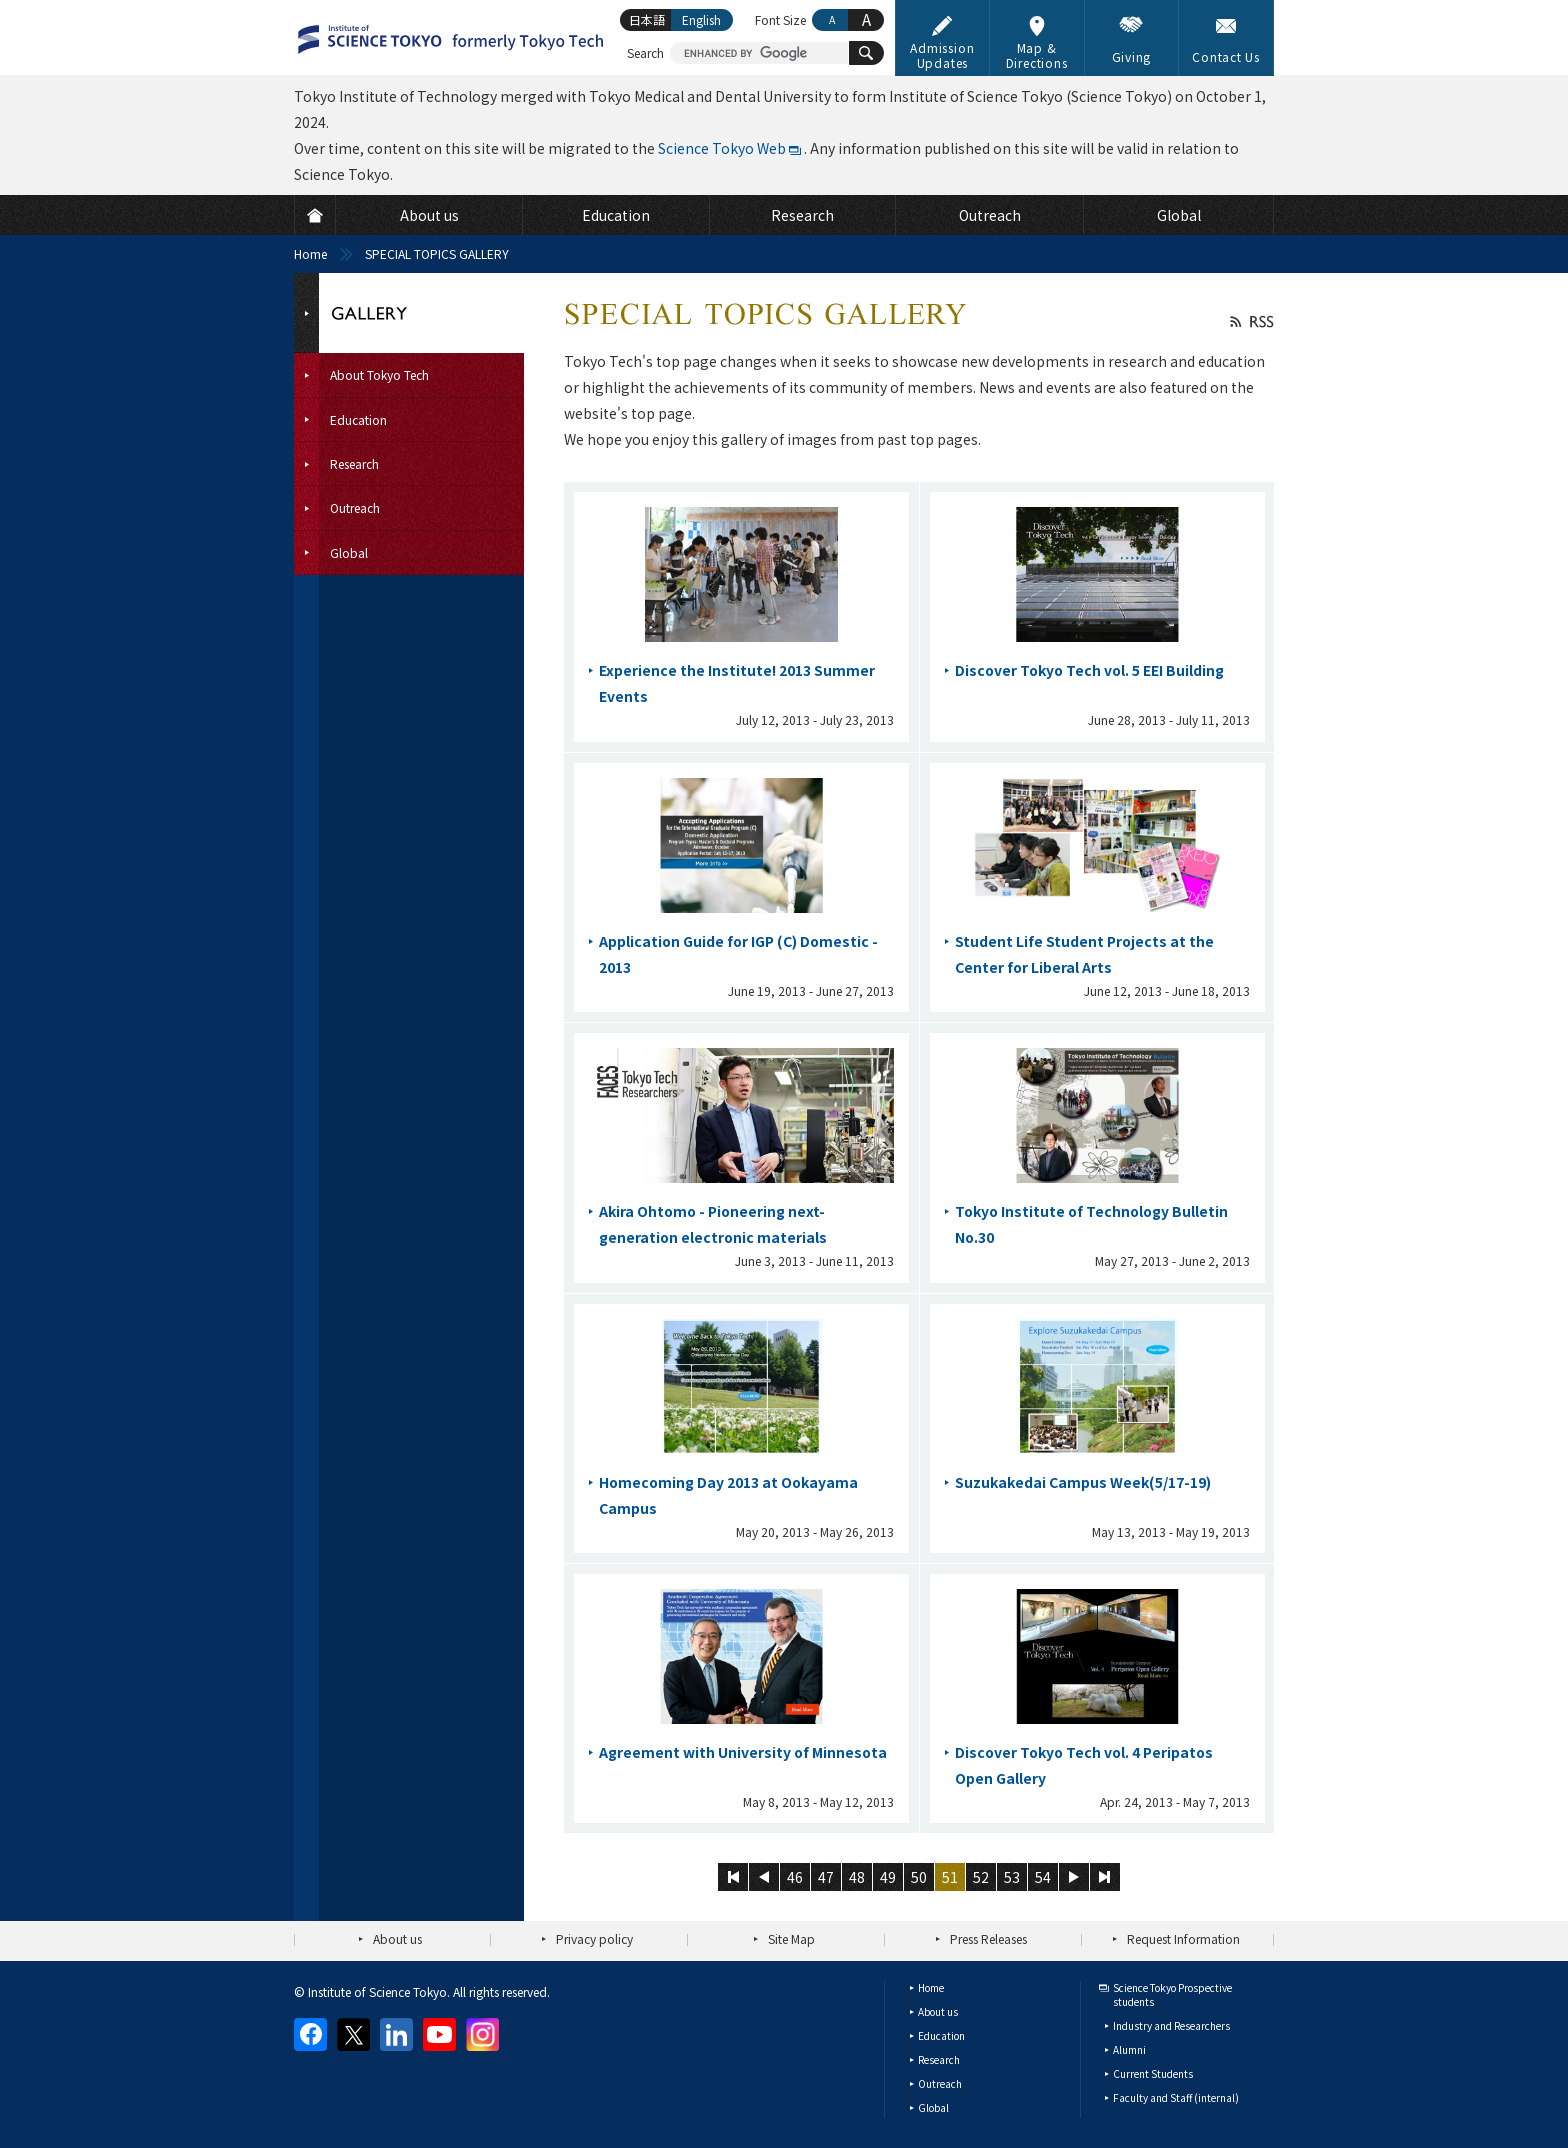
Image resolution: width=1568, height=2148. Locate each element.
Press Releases (988, 1938)
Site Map (791, 1938)
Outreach (940, 2083)
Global (933, 2107)
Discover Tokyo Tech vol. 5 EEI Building (1089, 670)
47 (826, 1877)
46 (795, 1877)
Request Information (1183, 1938)
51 (950, 1877)
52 (981, 1877)
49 (888, 1877)
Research (939, 2059)
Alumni (1129, 2049)
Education (941, 2035)
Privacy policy (594, 1938)
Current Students (1153, 2073)
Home (310, 253)
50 (919, 1877)
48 (857, 1877)
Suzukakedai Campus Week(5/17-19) (1083, 1482)
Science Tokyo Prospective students (1172, 1994)
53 (1012, 1877)
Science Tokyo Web (722, 148)
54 (1043, 1877)
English (701, 19)
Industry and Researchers (1171, 2025)
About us (397, 1938)
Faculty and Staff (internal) (1176, 2097)
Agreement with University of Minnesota (743, 1752)
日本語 (647, 19)
